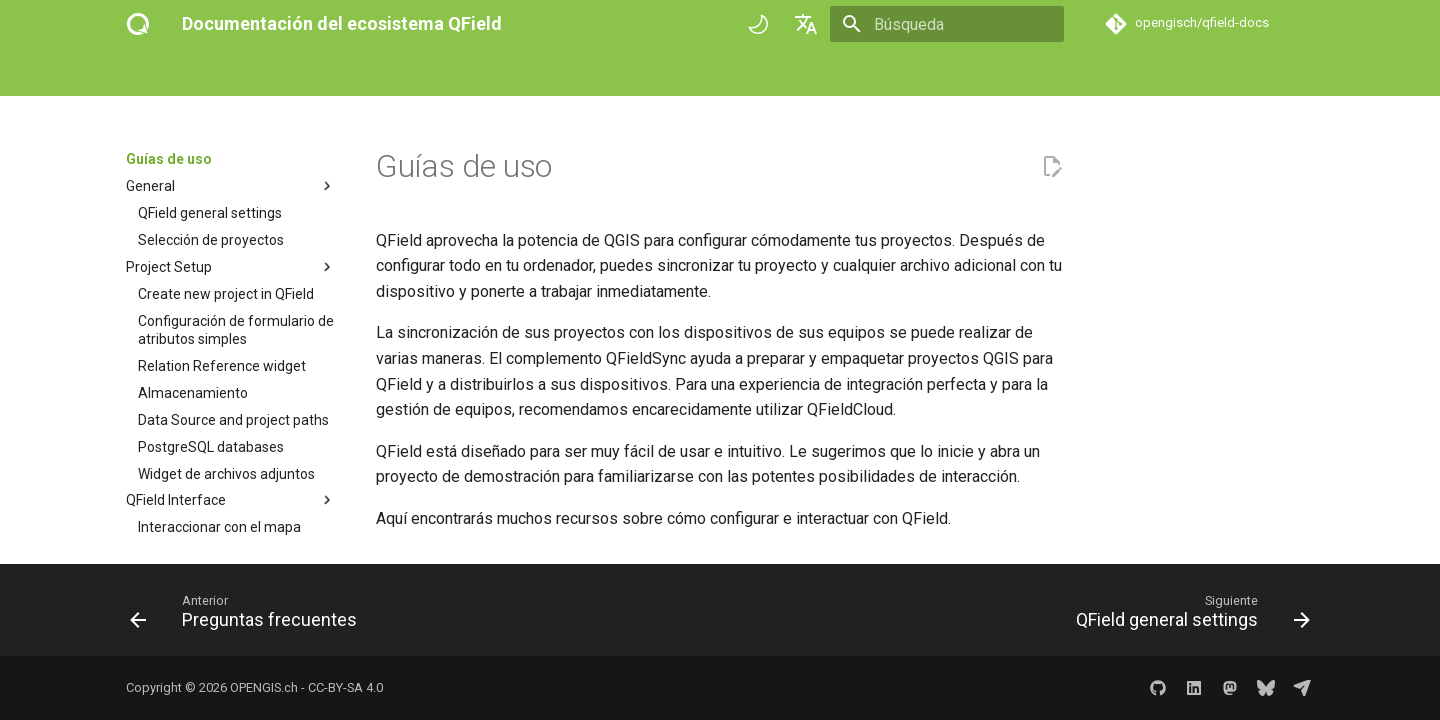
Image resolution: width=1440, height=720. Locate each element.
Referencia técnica (427, 73)
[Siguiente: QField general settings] (1187, 616)
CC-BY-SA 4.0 (345, 687)
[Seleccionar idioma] (806, 24)
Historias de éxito (565, 73)
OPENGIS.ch (264, 687)
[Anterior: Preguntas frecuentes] (249, 616)
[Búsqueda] (947, 24)
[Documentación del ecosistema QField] (138, 24)
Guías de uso (304, 73)
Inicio (142, 73)
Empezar (211, 73)
